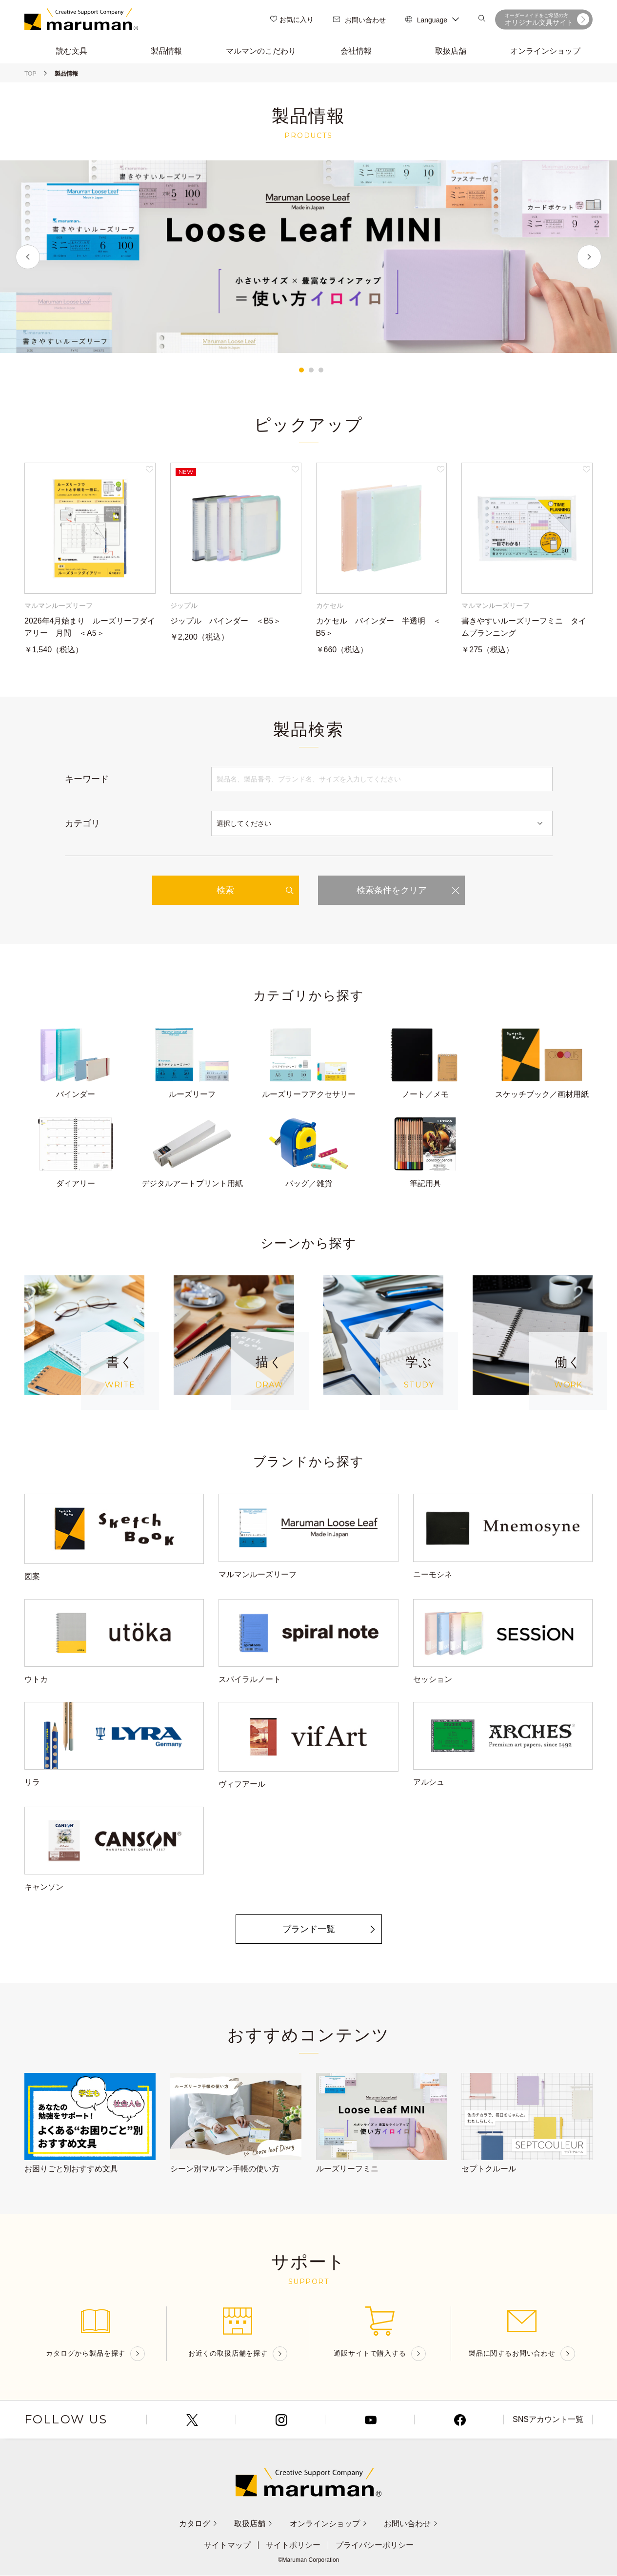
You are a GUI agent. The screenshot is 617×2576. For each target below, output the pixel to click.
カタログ (198, 2524)
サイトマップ (227, 2546)
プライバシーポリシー (375, 2546)
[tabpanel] (308, 256)
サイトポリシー (293, 2546)
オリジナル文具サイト (547, 19)
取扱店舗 (253, 2524)
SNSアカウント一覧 (548, 2420)
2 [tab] (311, 370)
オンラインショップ (328, 2524)
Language (432, 19)
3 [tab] (320, 370)
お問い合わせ (359, 19)
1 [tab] (301, 370)
